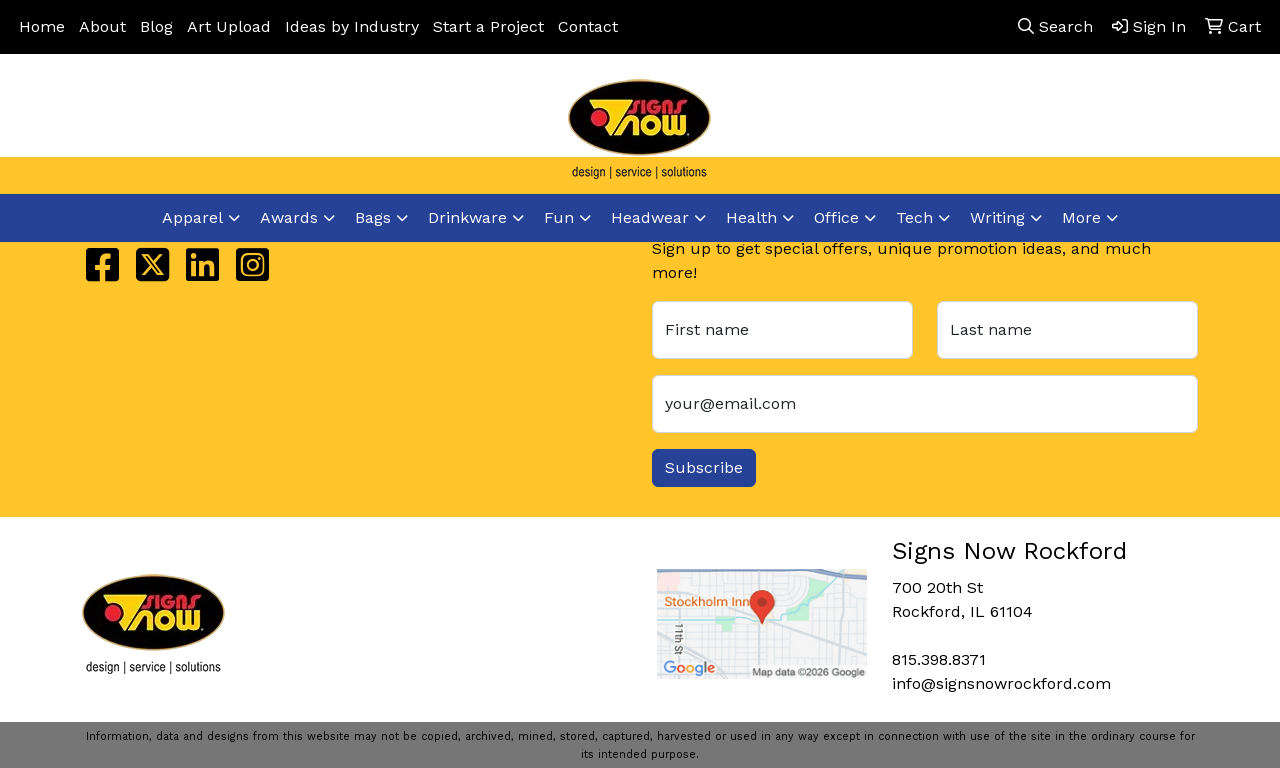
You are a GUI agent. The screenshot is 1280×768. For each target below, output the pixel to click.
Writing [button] (997, 217)
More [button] (1081, 217)
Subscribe (704, 467)
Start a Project (488, 26)
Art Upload (229, 26)
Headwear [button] (650, 217)
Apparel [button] (192, 217)
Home (42, 26)
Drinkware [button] (467, 217)
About (102, 26)
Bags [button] (373, 217)
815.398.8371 (956, 131)
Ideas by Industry (352, 26)
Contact (588, 26)
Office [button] (836, 217)
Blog (156, 26)
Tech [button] (914, 217)
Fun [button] (559, 217)
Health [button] (751, 217)
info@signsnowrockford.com (1141, 131)
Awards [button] (289, 217)
